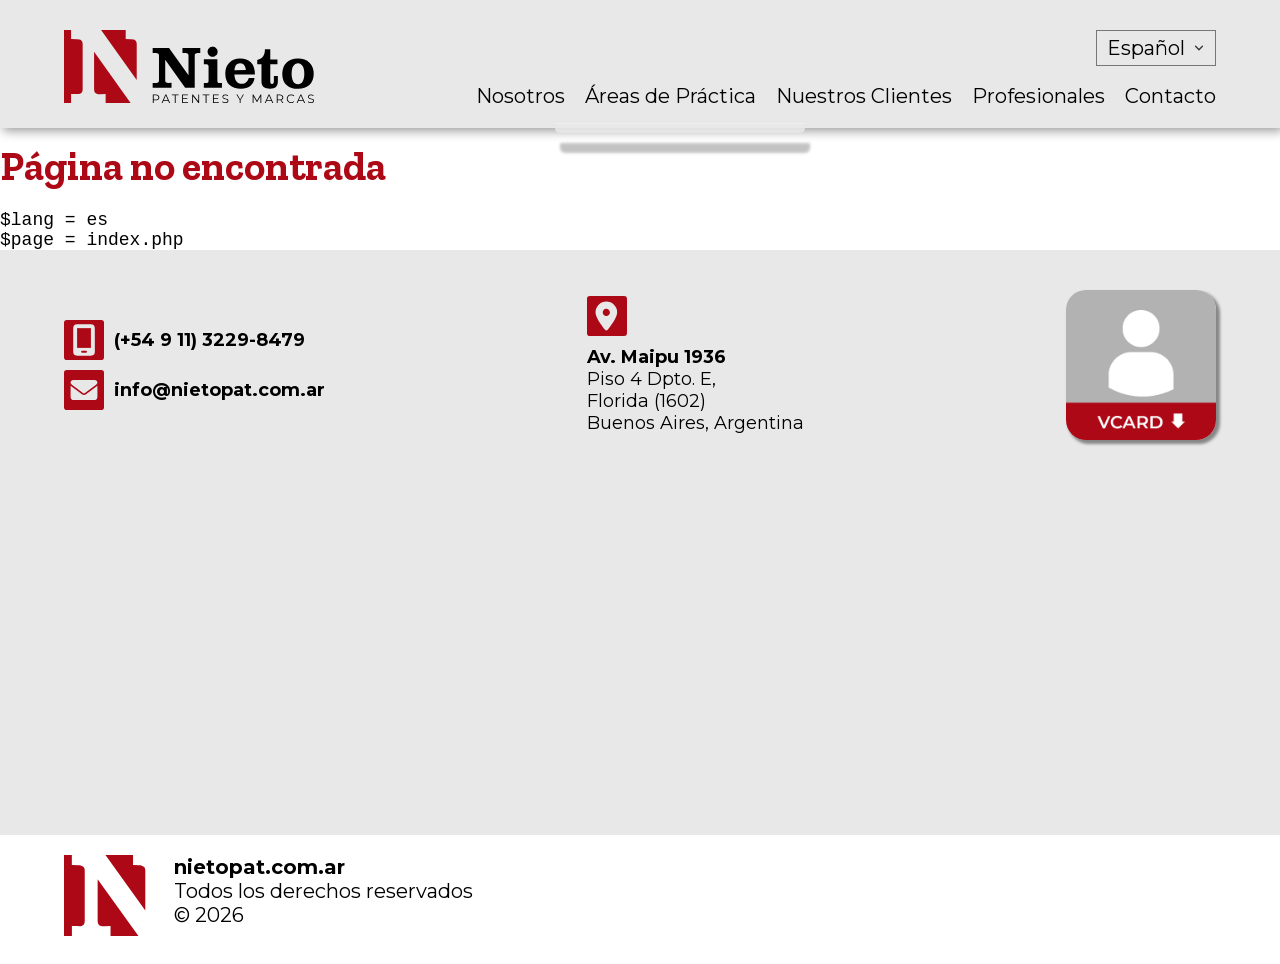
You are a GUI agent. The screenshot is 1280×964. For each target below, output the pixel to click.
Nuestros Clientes (864, 96)
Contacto (1170, 96)
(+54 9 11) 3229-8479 (184, 348)
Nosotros (520, 96)
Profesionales (1038, 96)
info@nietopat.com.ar (194, 398)
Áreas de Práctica (670, 96)
